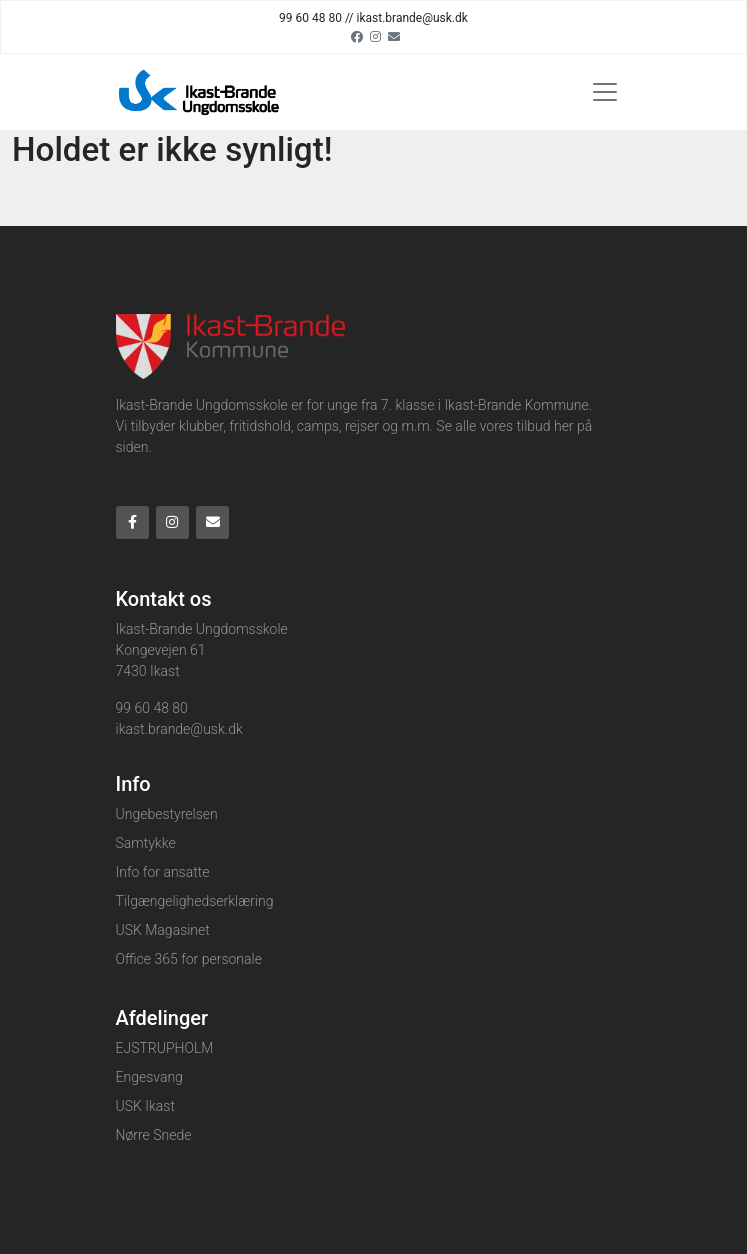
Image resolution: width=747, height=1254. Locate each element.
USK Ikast (145, 1106)
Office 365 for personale (189, 959)
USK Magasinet (163, 930)
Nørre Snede (154, 1135)
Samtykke (146, 843)
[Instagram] (375, 36)
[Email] (394, 36)
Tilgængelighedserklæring (195, 901)
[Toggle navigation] (605, 92)
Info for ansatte (163, 872)
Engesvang (149, 1077)
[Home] (200, 92)
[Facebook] (357, 36)
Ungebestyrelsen (167, 814)
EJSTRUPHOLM (165, 1048)
